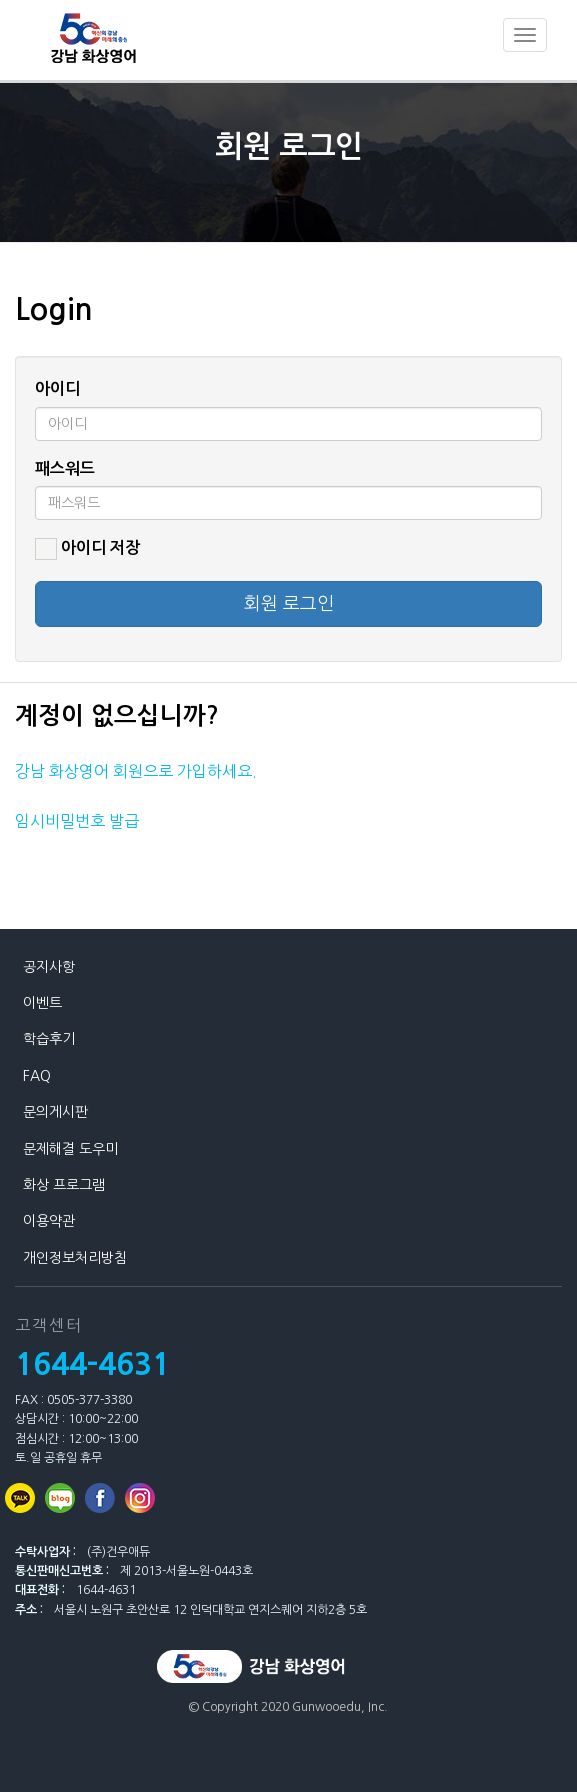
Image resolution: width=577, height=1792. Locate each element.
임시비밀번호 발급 (77, 821)
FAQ (37, 1076)
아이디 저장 (87, 549)
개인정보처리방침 (75, 1258)
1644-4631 (92, 1364)
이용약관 (49, 1221)
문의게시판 (55, 1112)
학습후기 (49, 1039)
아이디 (57, 388)
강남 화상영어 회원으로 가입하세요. (136, 771)
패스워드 (65, 468)
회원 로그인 (289, 604)
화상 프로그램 (64, 1185)
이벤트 (42, 1003)
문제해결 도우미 (70, 1149)
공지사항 (49, 967)
